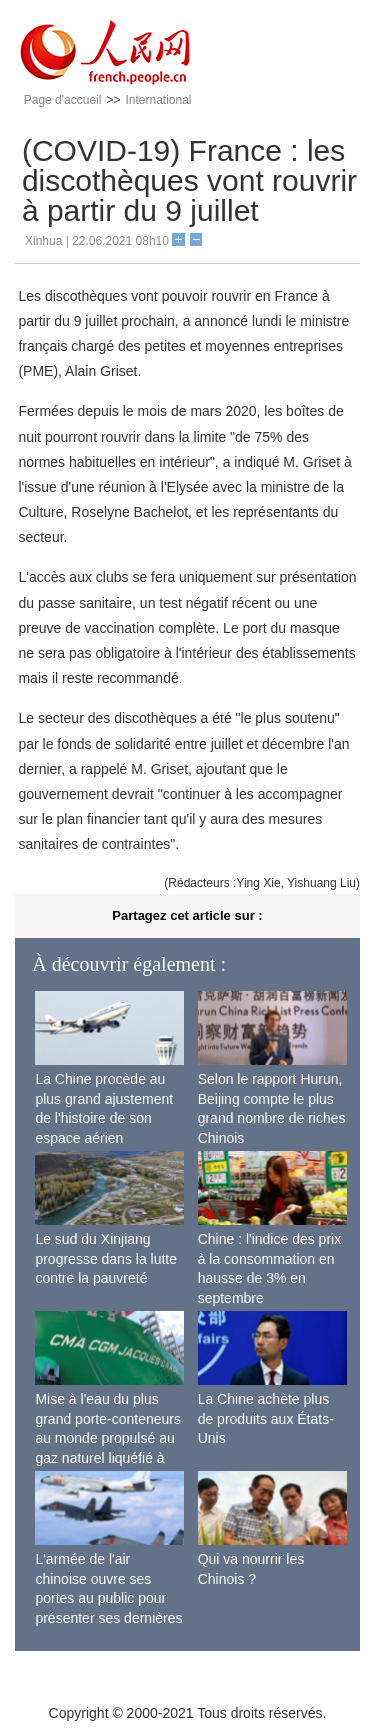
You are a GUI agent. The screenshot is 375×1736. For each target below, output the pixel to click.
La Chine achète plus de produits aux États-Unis (266, 1418)
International (158, 100)
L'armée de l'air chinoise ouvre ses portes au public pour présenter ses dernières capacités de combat (108, 1598)
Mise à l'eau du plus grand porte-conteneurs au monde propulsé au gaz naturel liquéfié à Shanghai (108, 1438)
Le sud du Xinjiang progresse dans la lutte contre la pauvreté (106, 1258)
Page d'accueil (63, 100)
